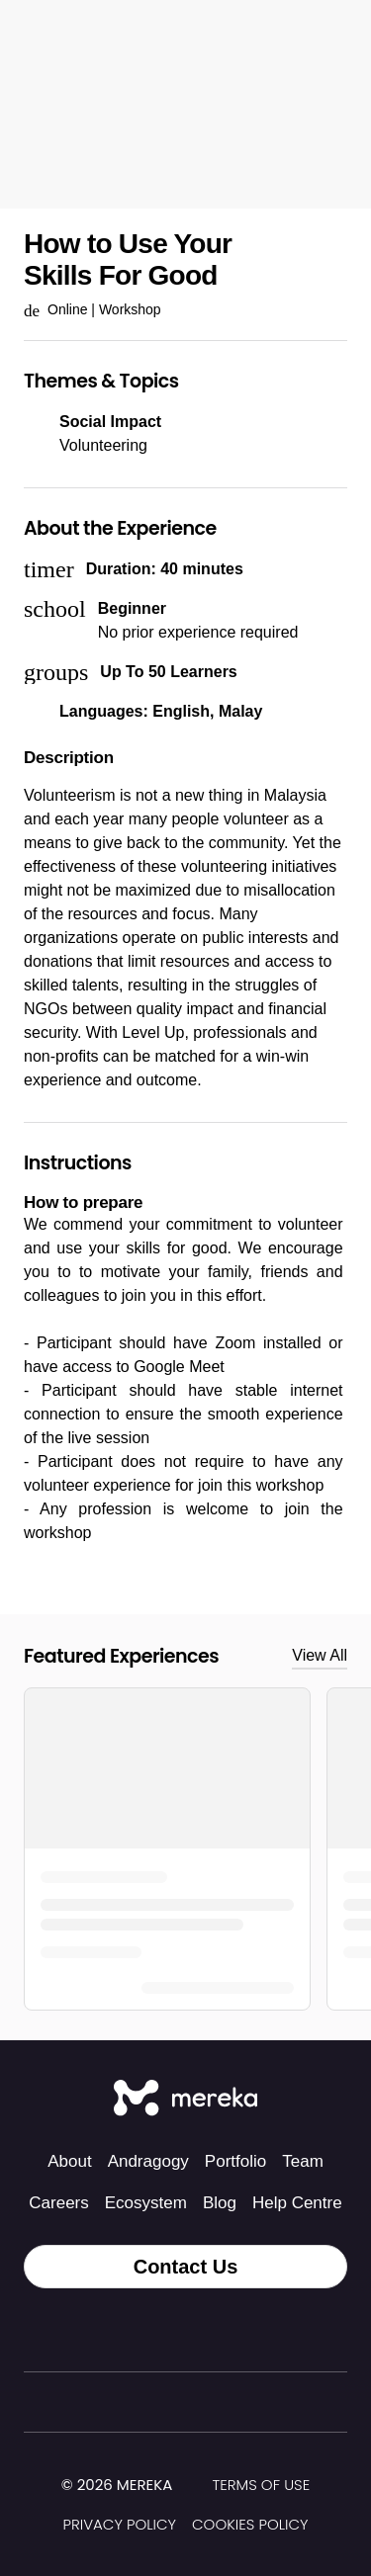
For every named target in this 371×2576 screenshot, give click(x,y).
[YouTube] (273, 2330)
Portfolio (235, 2161)
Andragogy (148, 2161)
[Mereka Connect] (185, 2099)
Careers (58, 2202)
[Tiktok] (99, 2330)
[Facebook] (186, 2330)
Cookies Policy (250, 2524)
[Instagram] (142, 2330)
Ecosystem (146, 2202)
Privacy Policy (119, 2524)
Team (303, 2161)
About (69, 2161)
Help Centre (297, 2202)
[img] (184, 2486)
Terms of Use (261, 2484)
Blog (219, 2202)
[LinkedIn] (229, 2330)
